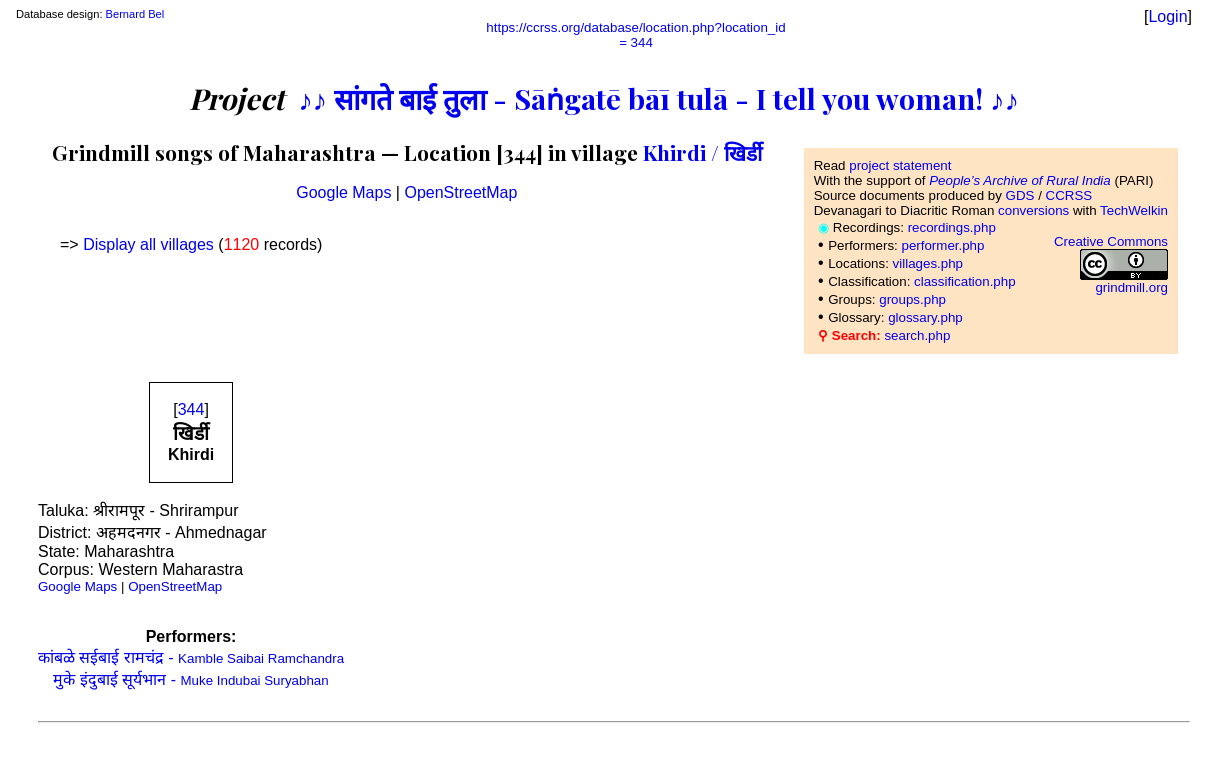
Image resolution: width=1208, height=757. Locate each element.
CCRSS (1069, 195)
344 (191, 409)
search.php (917, 335)
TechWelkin (1134, 210)
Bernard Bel (135, 14)
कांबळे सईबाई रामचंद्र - (191, 657)
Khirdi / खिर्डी (702, 152)
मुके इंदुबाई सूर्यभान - (190, 679)
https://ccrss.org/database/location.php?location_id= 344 (635, 35)
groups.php (912, 299)
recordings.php (952, 227)
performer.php (942, 245)
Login (1167, 16)
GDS (1020, 195)
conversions (1033, 210)
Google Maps (343, 192)
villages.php (928, 263)
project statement (900, 165)
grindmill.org (1131, 287)
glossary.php (925, 317)
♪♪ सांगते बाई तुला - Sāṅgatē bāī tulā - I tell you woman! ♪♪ (658, 98)
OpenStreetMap (460, 192)
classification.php (965, 281)
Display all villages (148, 244)
